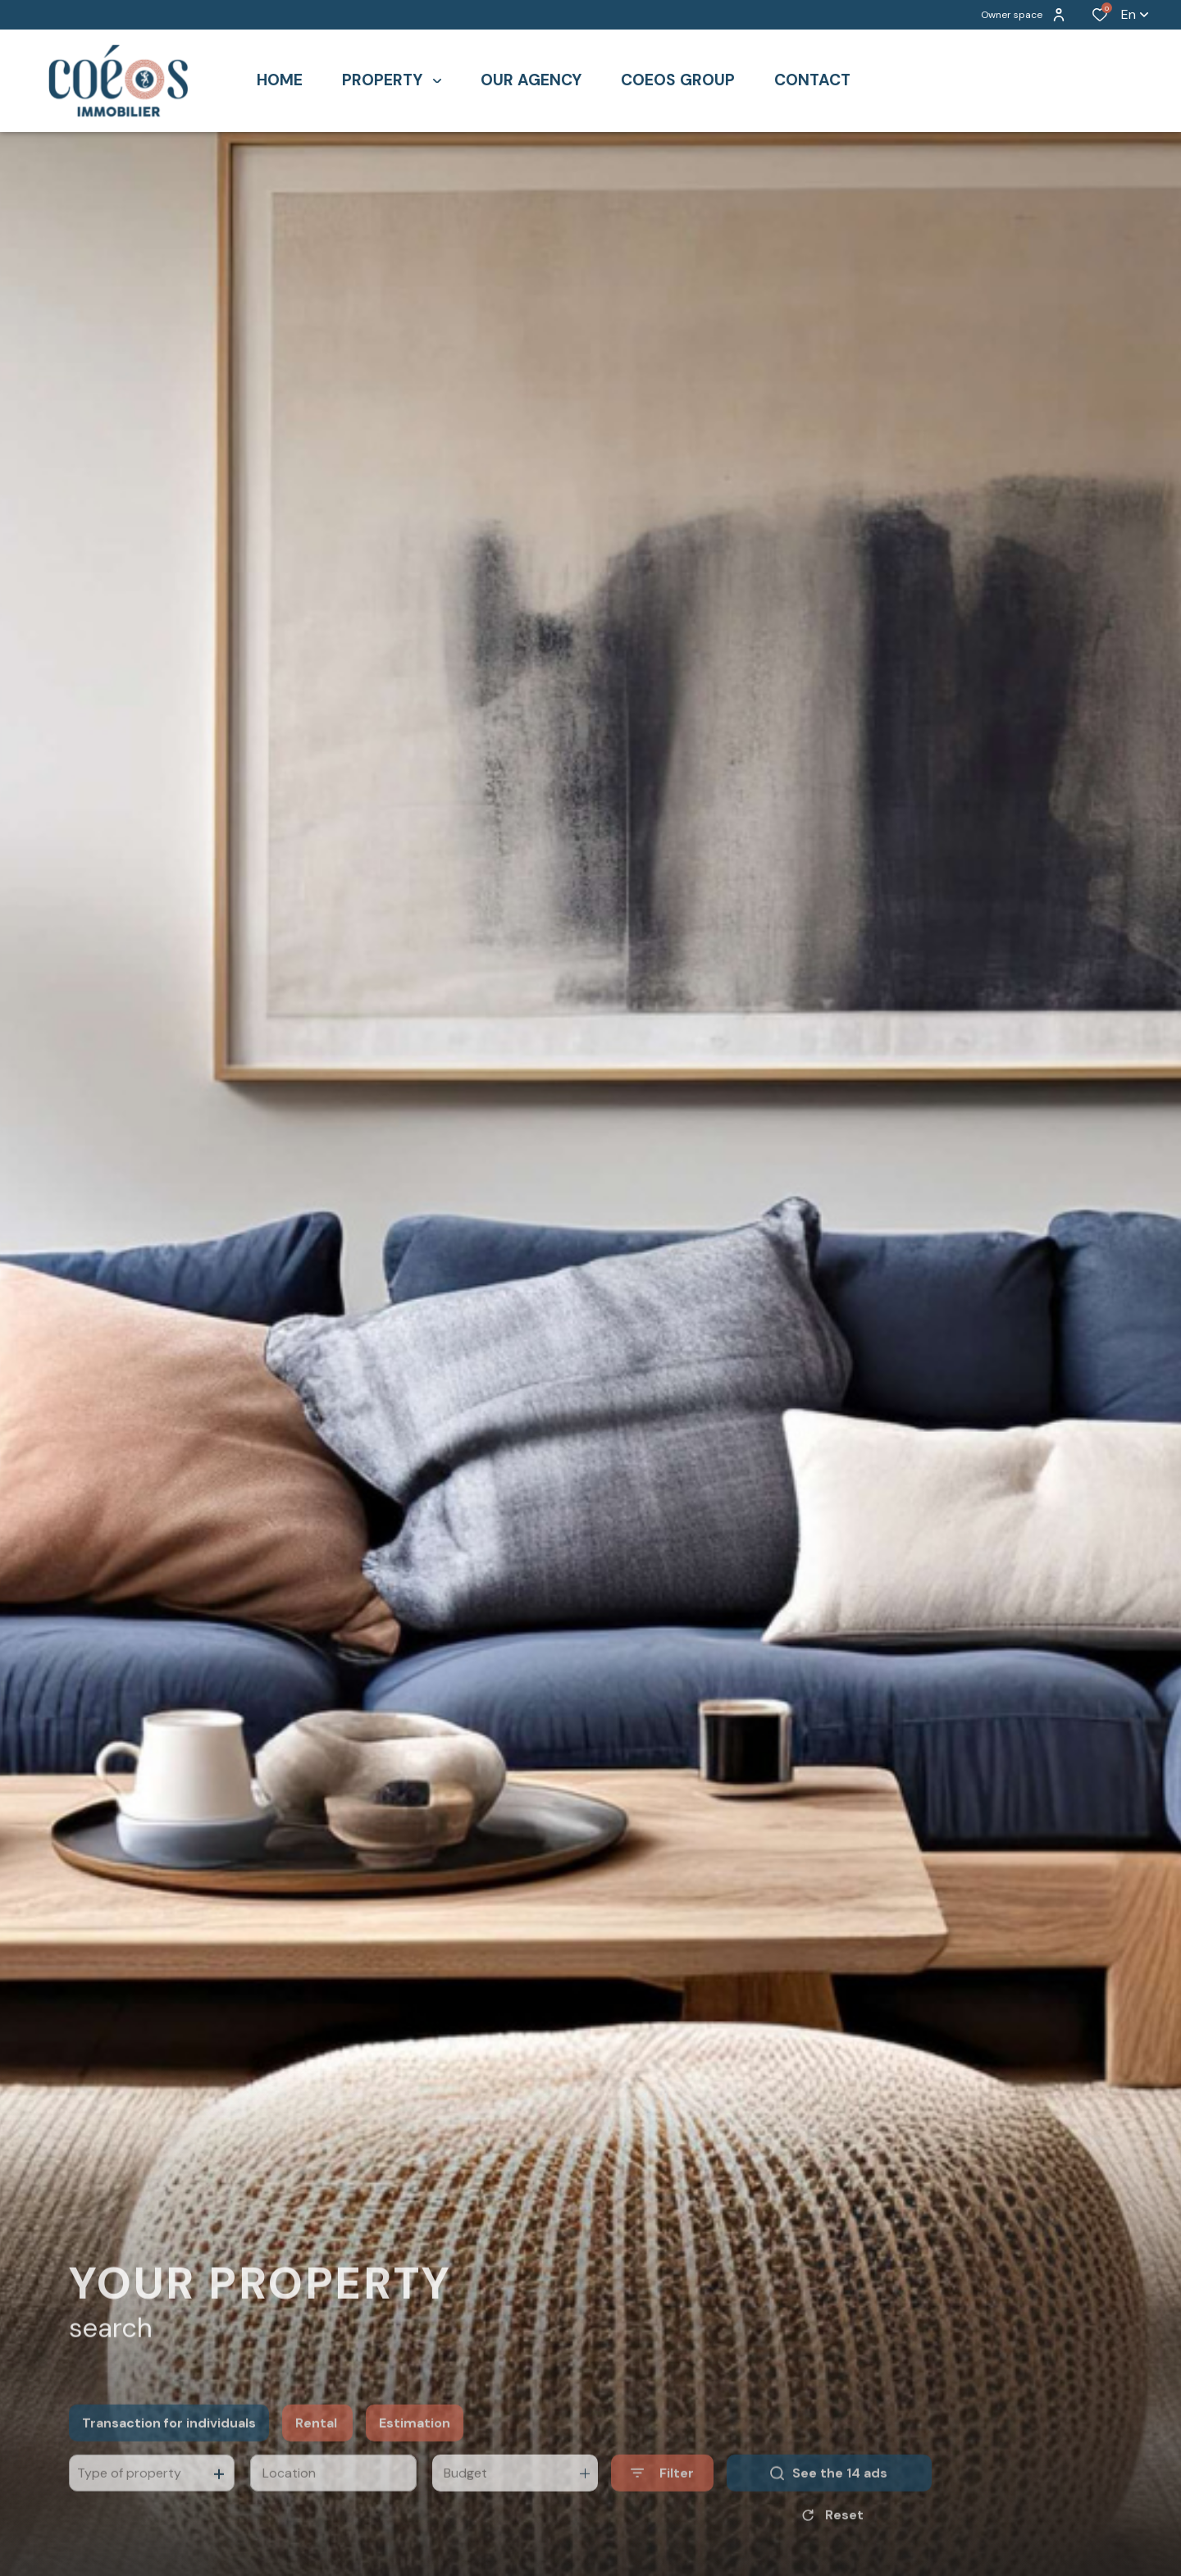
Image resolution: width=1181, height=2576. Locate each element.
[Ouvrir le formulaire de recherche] (662, 2492)
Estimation (414, 2442)
